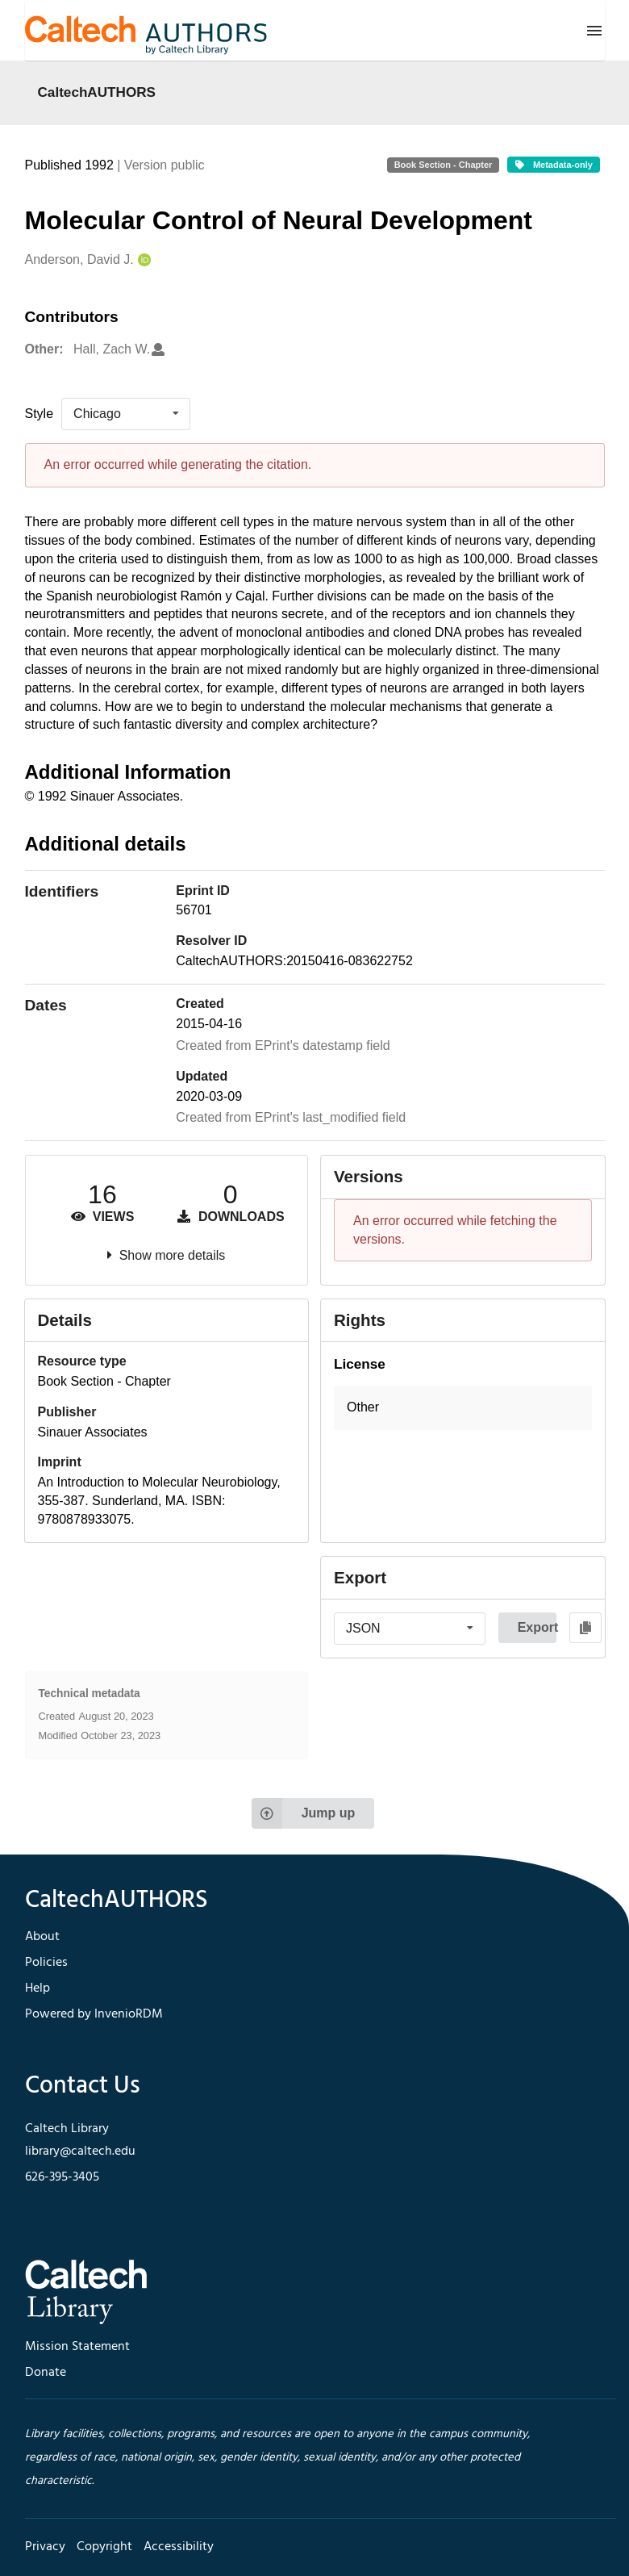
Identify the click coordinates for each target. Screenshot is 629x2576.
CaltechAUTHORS (97, 92)
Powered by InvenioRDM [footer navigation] (94, 2014)
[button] (463, 1408)
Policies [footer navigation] (46, 1962)
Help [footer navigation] (37, 1988)
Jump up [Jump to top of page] (304, 1813)
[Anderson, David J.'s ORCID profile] (142, 260)
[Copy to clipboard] (585, 1627)
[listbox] (125, 414)
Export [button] (537, 1627)
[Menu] (594, 30)
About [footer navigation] (42, 1936)
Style (39, 413)
